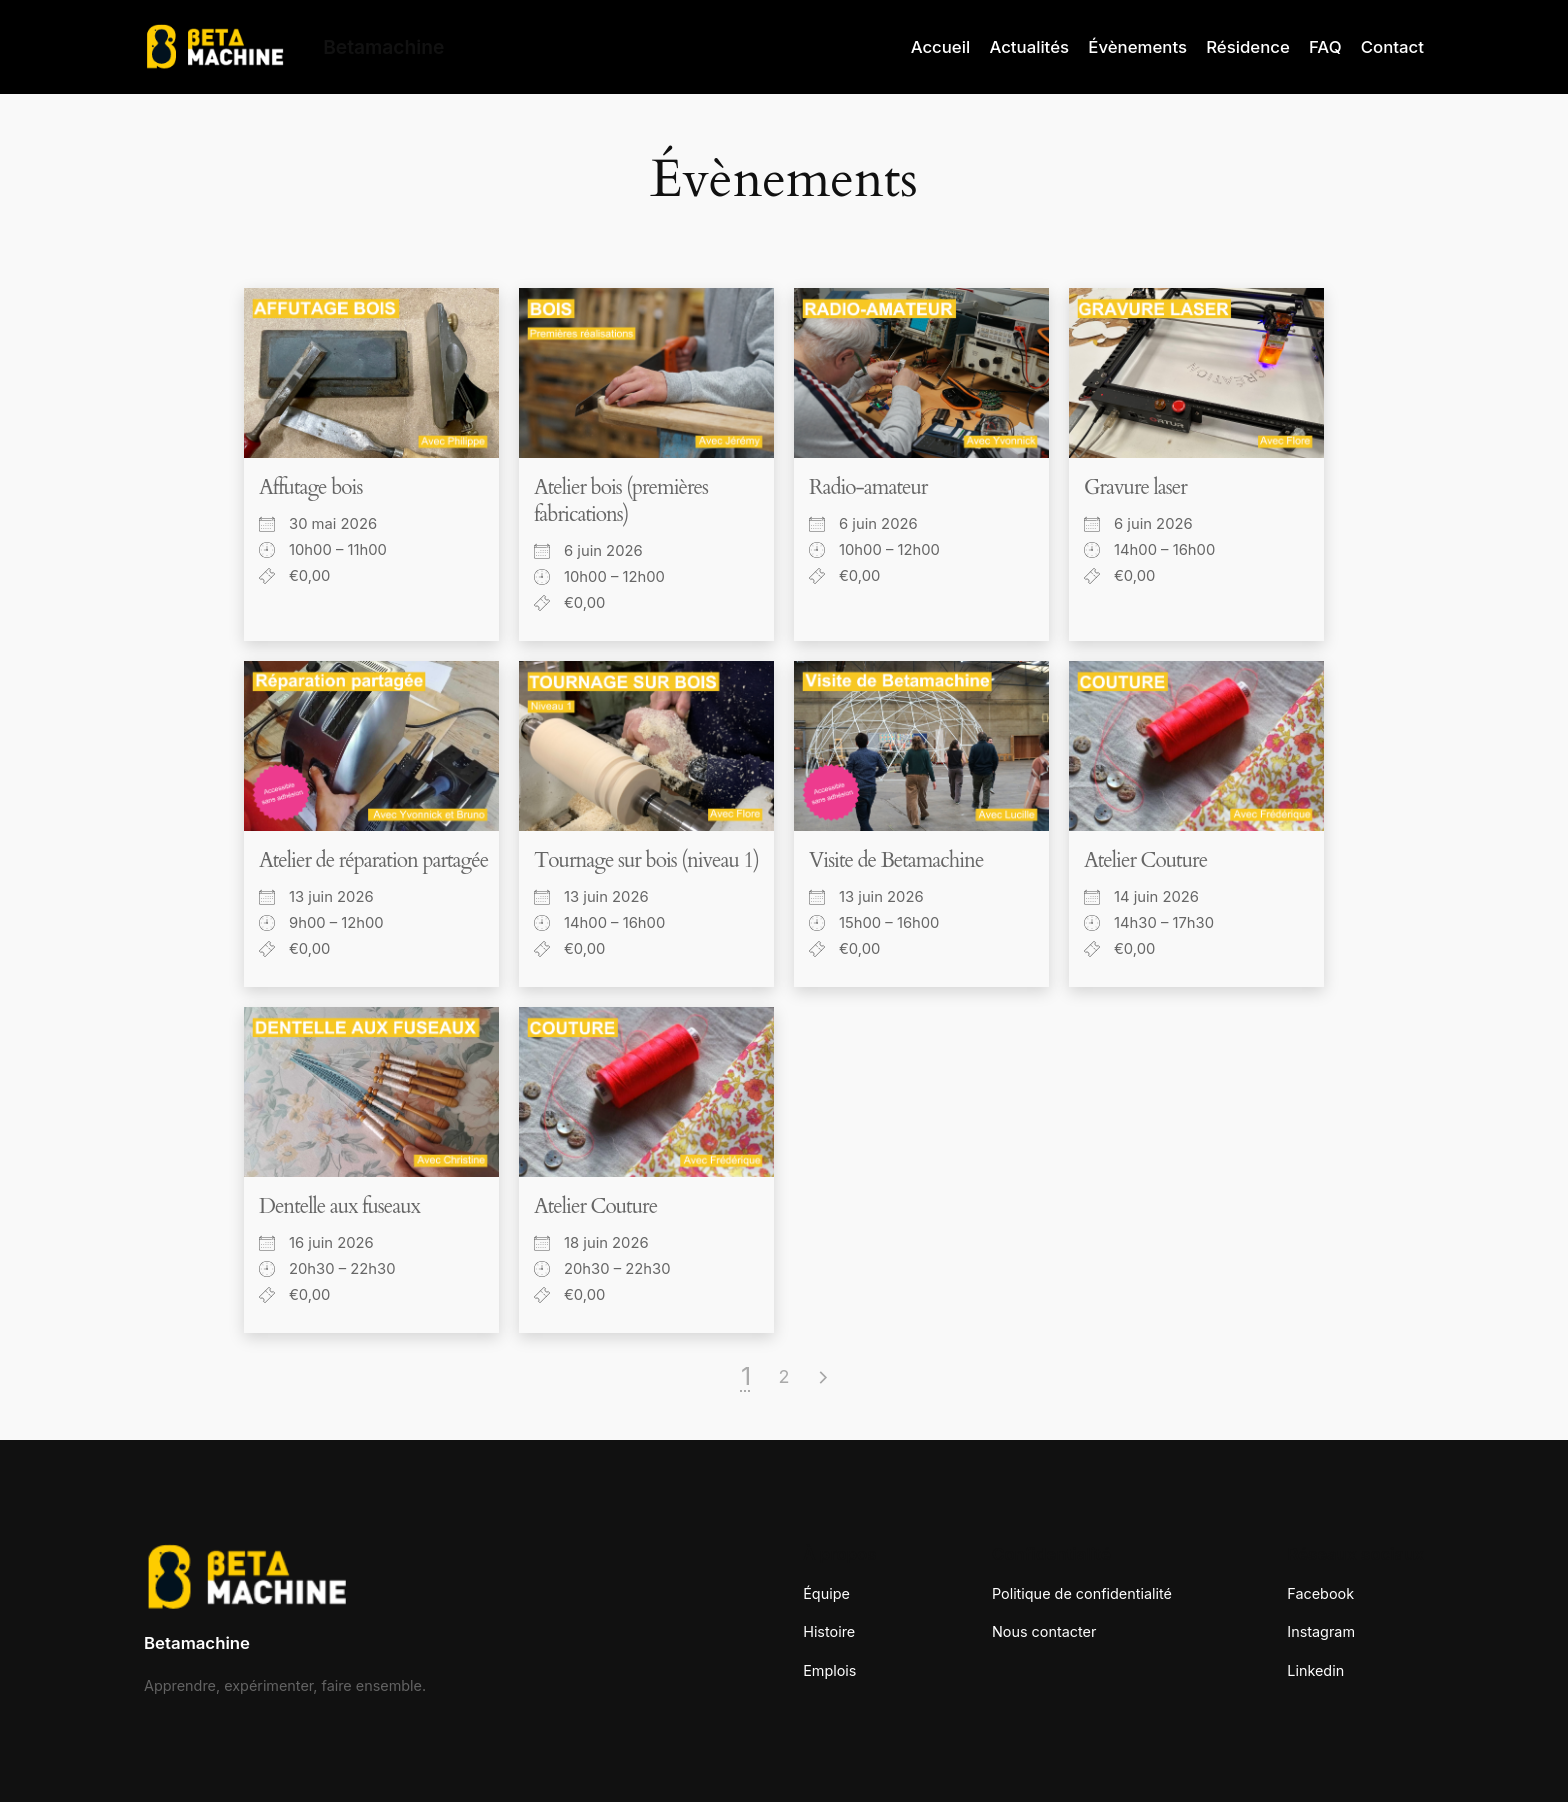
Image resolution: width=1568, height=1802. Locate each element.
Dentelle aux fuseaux (339, 1206)
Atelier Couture (1145, 860)
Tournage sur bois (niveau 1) (646, 860)
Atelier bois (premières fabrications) (621, 501)
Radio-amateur (868, 487)
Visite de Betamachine (896, 860)
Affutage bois (310, 487)
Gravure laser (1135, 487)
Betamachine (197, 1643)
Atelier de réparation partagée (373, 860)
